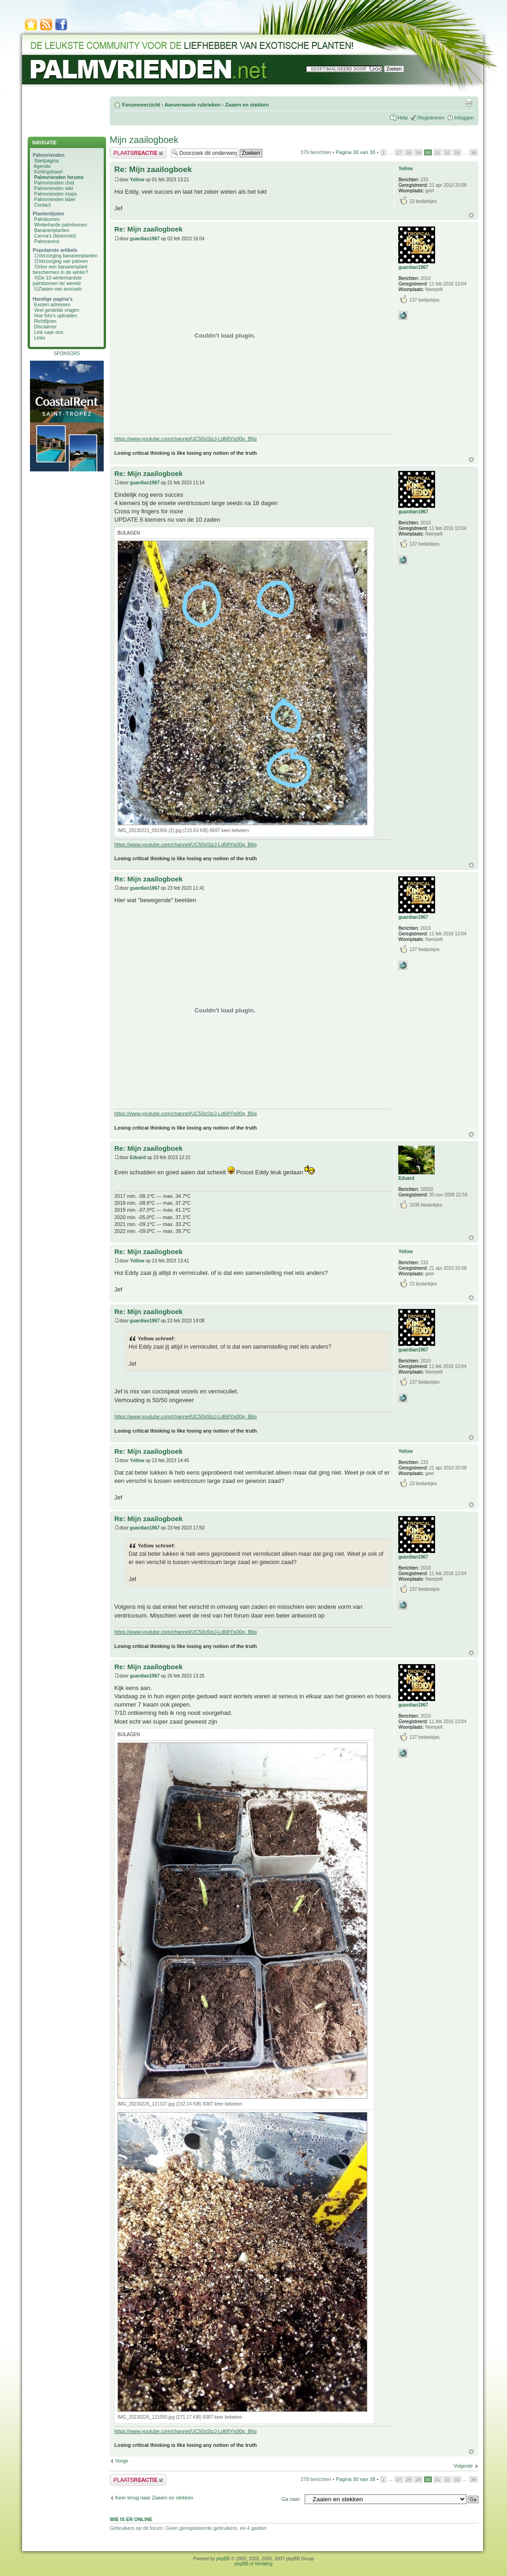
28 (408, 152)
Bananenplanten (52, 230)
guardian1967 (144, 238)
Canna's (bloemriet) (55, 235)
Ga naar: (291, 2499)
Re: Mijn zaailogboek (153, 169)
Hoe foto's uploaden (55, 315)
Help (402, 117)
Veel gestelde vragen (56, 310)
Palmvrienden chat (54, 182)
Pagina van (355, 152)
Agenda (42, 166)
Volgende (463, 2466)
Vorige (121, 2460)
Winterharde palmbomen (60, 224)
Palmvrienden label (54, 199)
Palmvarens (46, 241)
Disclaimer (45, 326)
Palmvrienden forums (58, 177)
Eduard (138, 1157)
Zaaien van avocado (60, 289)
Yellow (137, 179)
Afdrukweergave (469, 103)
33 (457, 152)
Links (40, 337)
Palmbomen (47, 219)
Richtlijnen (45, 321)
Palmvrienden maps (55, 193)
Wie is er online (131, 2519)
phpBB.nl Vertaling (253, 2563)
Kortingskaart (48, 171)
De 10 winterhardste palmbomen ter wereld (57, 280)
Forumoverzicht (141, 104)
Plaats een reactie (138, 153)
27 (398, 152)
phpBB (223, 2558)
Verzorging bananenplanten (67, 255)
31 (437, 152)
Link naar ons (48, 332)
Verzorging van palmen (63, 261)
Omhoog (471, 215)
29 (418, 152)
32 (447, 152)
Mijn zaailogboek (144, 140)
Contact (42, 205)
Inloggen (464, 117)
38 (473, 152)
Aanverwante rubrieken (193, 104)
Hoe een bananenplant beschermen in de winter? (60, 269)
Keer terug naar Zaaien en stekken (154, 2497)
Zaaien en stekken (247, 104)
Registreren (431, 117)
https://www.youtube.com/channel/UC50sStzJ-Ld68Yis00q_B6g (185, 438)
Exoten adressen (52, 304)
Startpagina (46, 160)
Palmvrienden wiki (53, 188)
